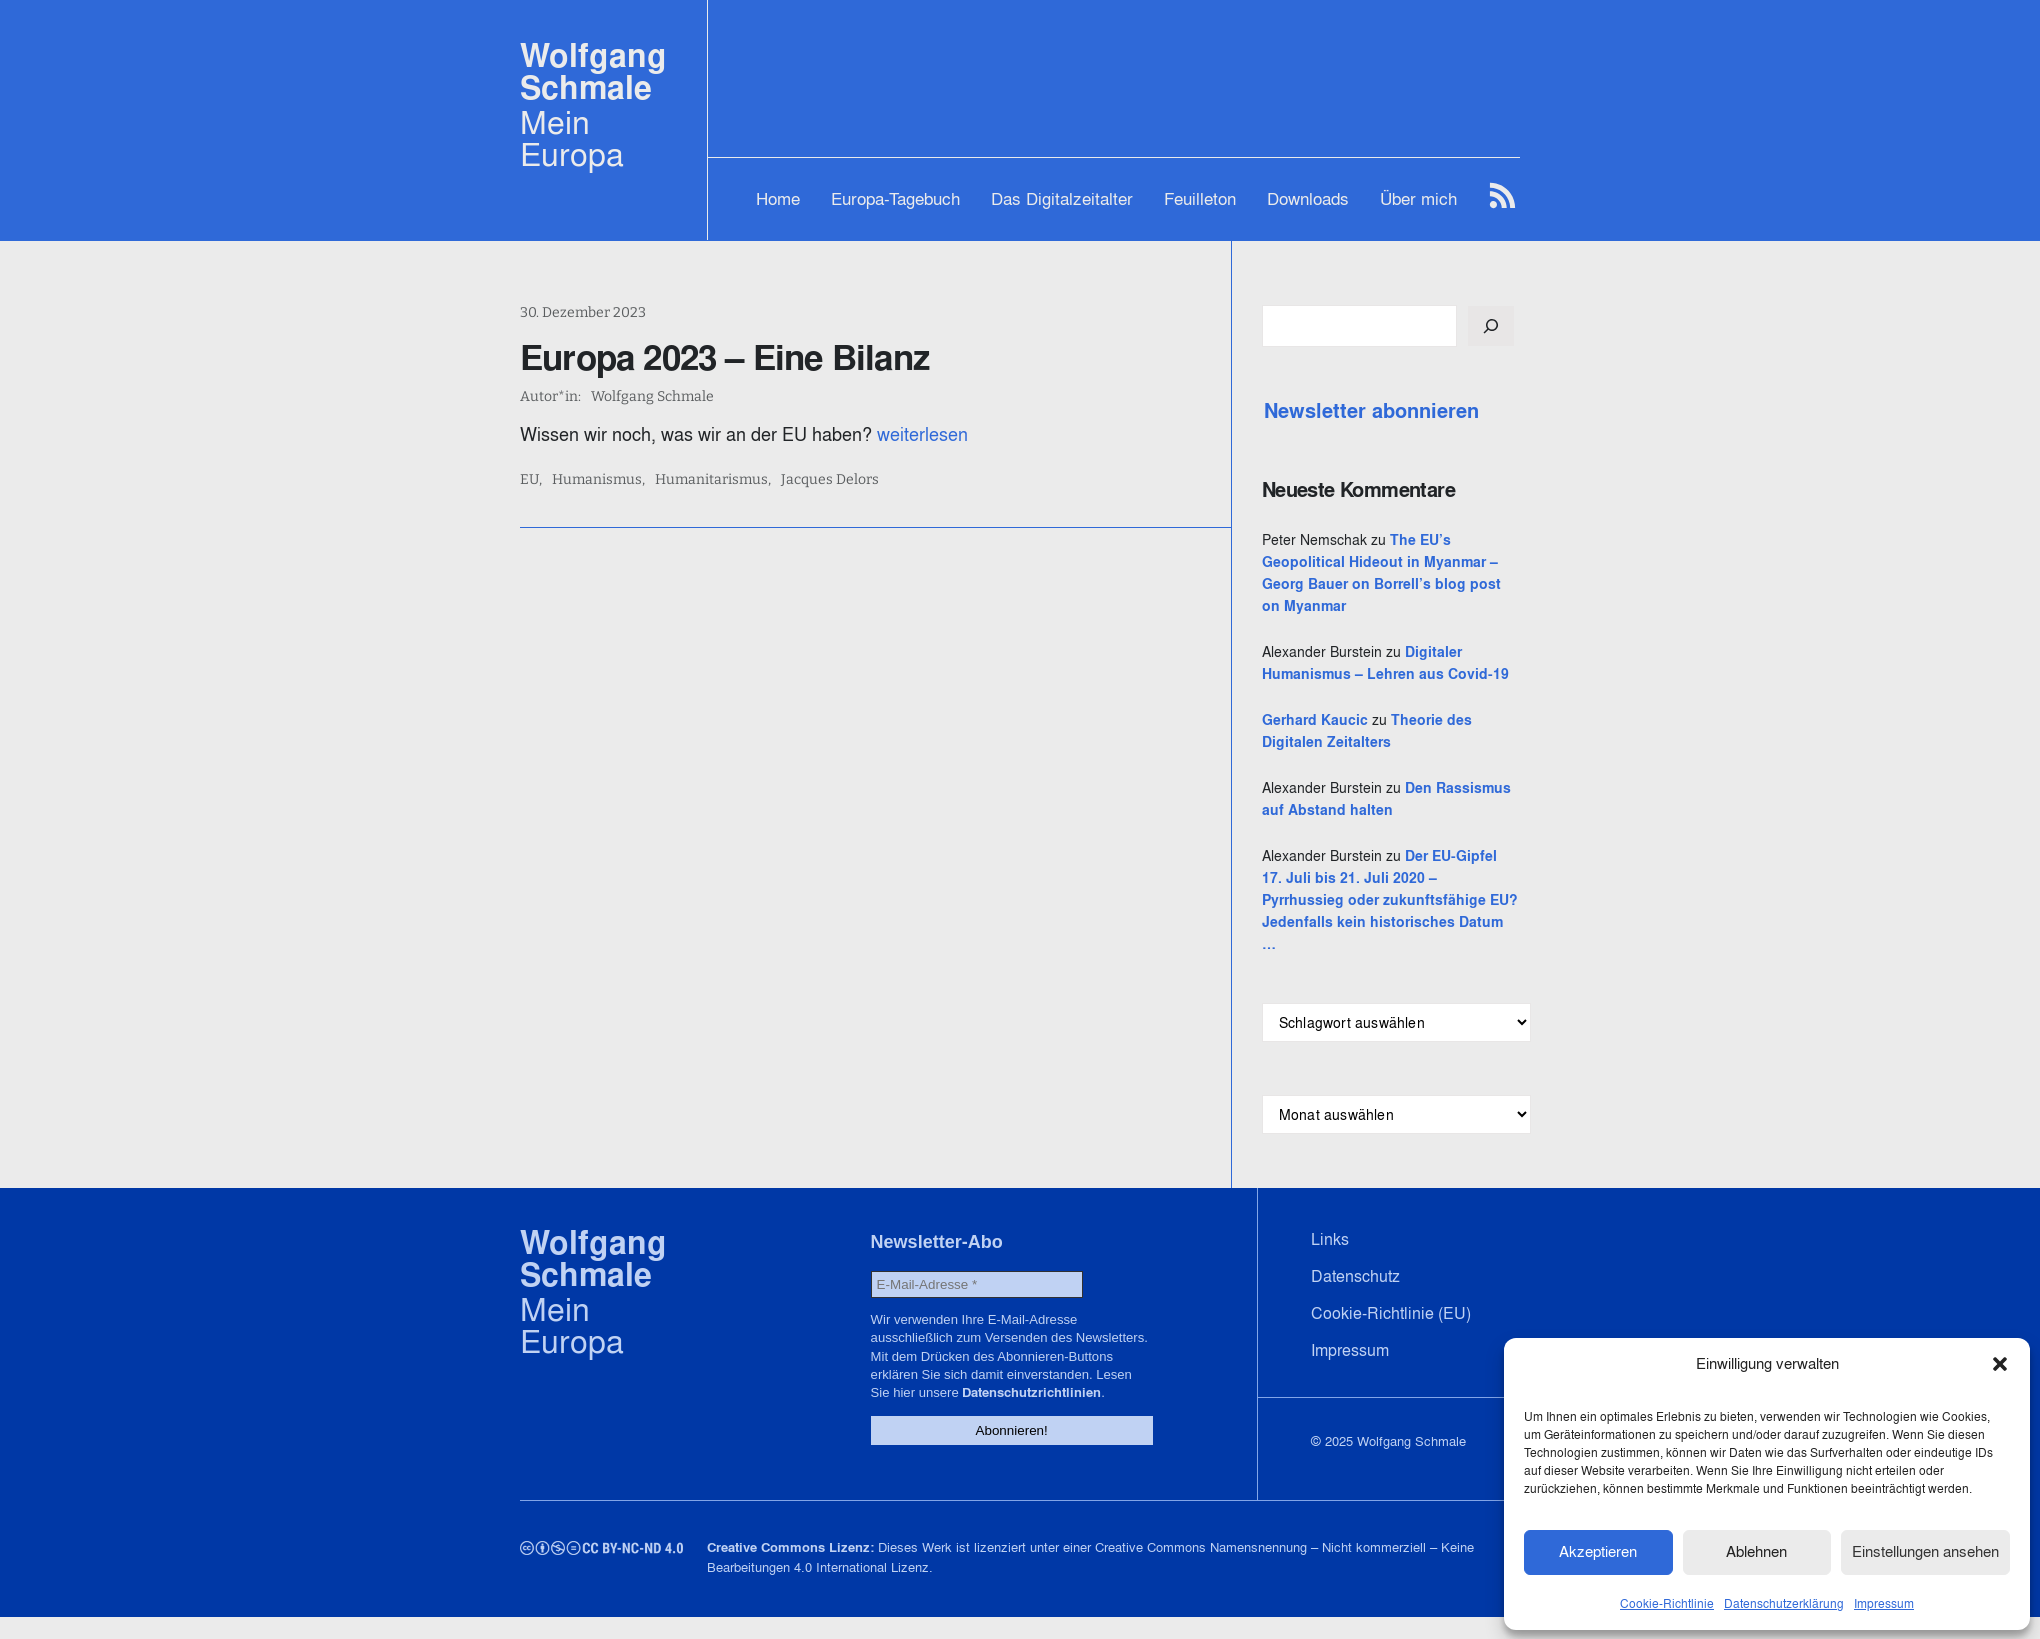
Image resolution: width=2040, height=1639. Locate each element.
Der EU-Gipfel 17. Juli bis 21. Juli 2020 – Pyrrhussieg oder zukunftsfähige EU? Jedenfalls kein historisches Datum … (1395, 922)
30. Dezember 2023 (583, 312)
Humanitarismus (711, 480)
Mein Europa (572, 138)
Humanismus (597, 480)
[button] (2000, 1364)
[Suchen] (1507, 326)
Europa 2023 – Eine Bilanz (725, 357)
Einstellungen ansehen (1925, 1551)
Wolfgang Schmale (593, 71)
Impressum (1884, 1602)
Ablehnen (1756, 1551)
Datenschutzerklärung (1784, 1602)
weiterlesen (922, 434)
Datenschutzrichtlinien (1024, 1414)
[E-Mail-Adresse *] (970, 1306)
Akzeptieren (1598, 1551)
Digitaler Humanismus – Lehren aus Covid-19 (1393, 674)
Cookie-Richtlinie (1667, 1602)
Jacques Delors (830, 480)
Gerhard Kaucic (1331, 742)
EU (529, 480)
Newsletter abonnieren (1387, 411)
